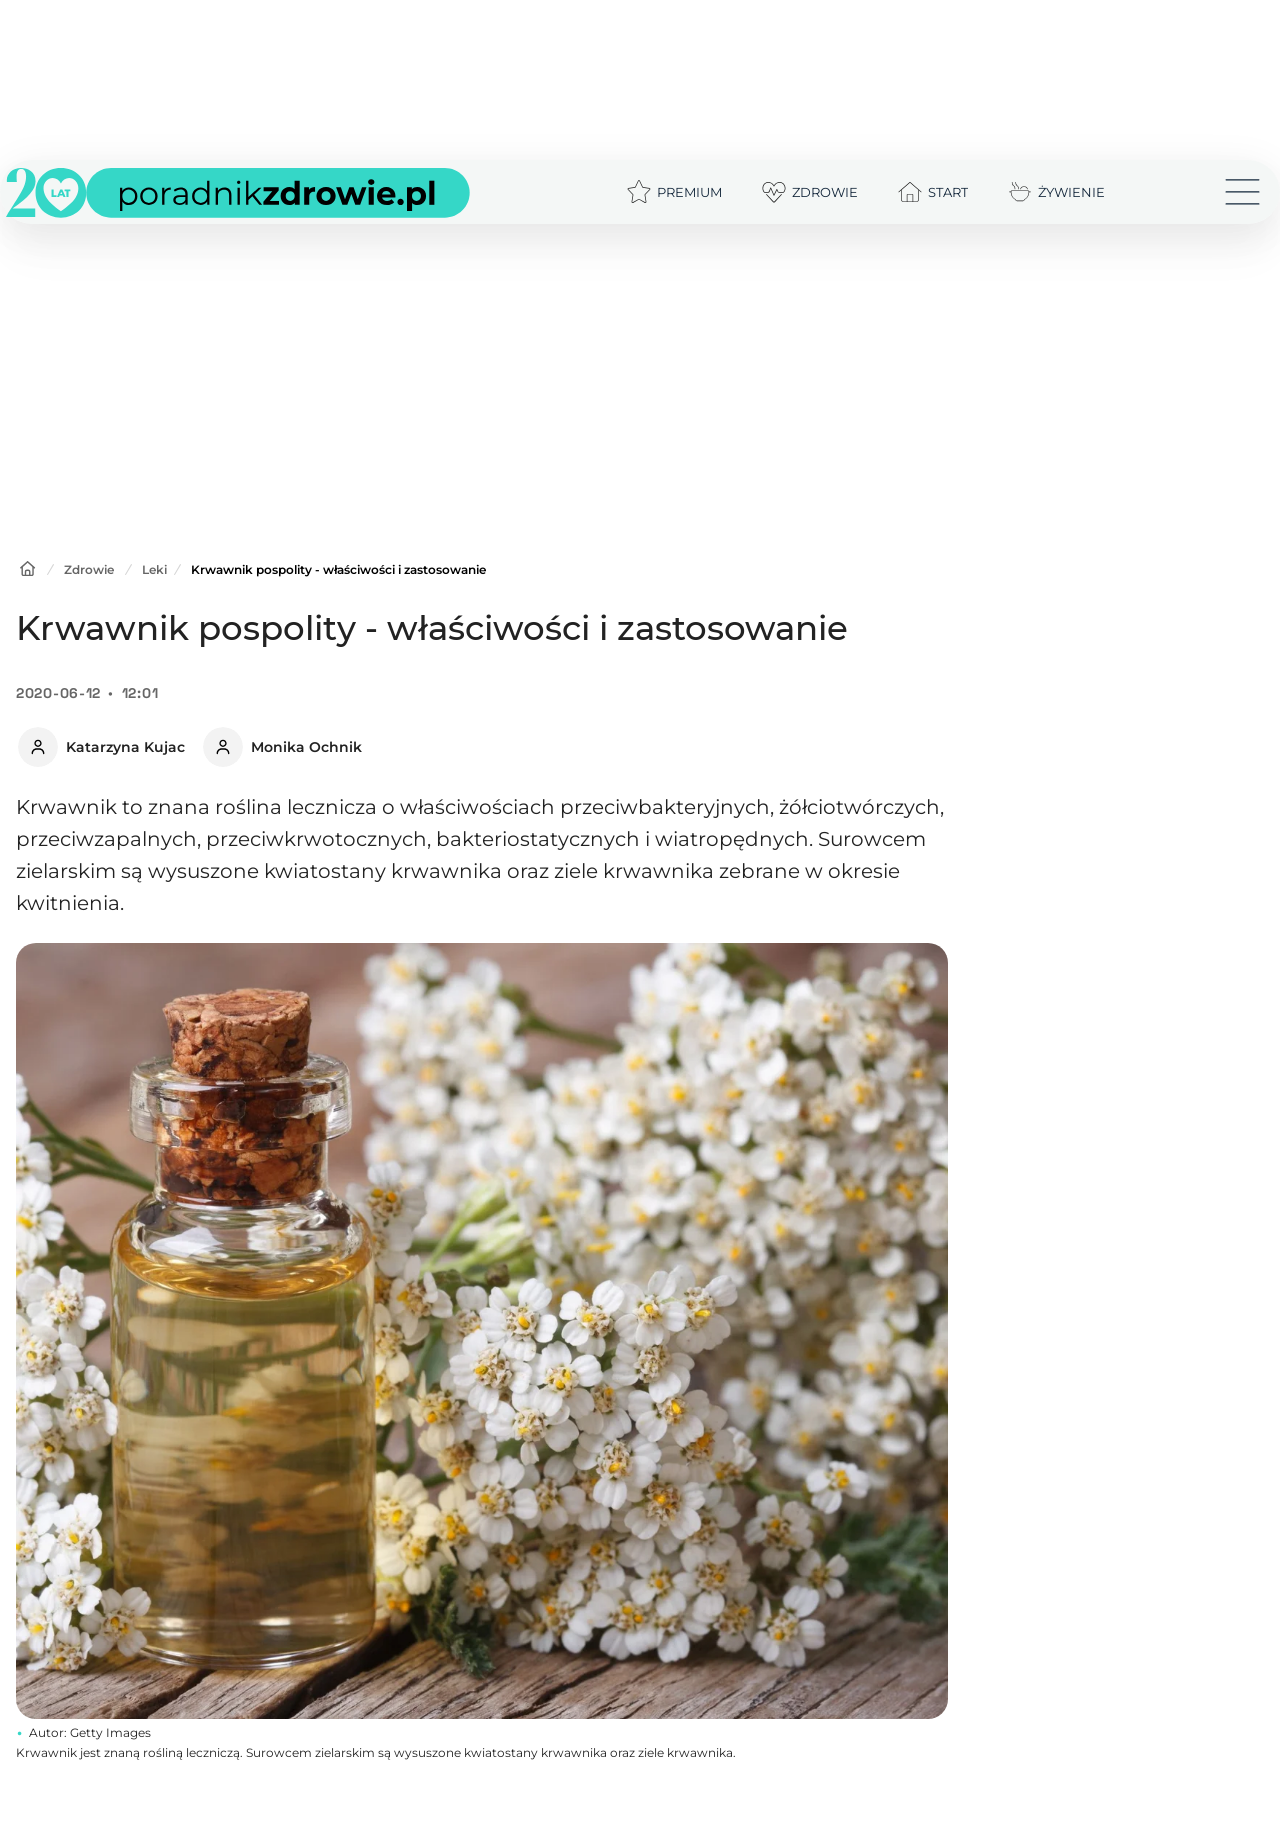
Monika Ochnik (306, 747)
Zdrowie (89, 569)
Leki (154, 569)
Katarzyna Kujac (125, 747)
